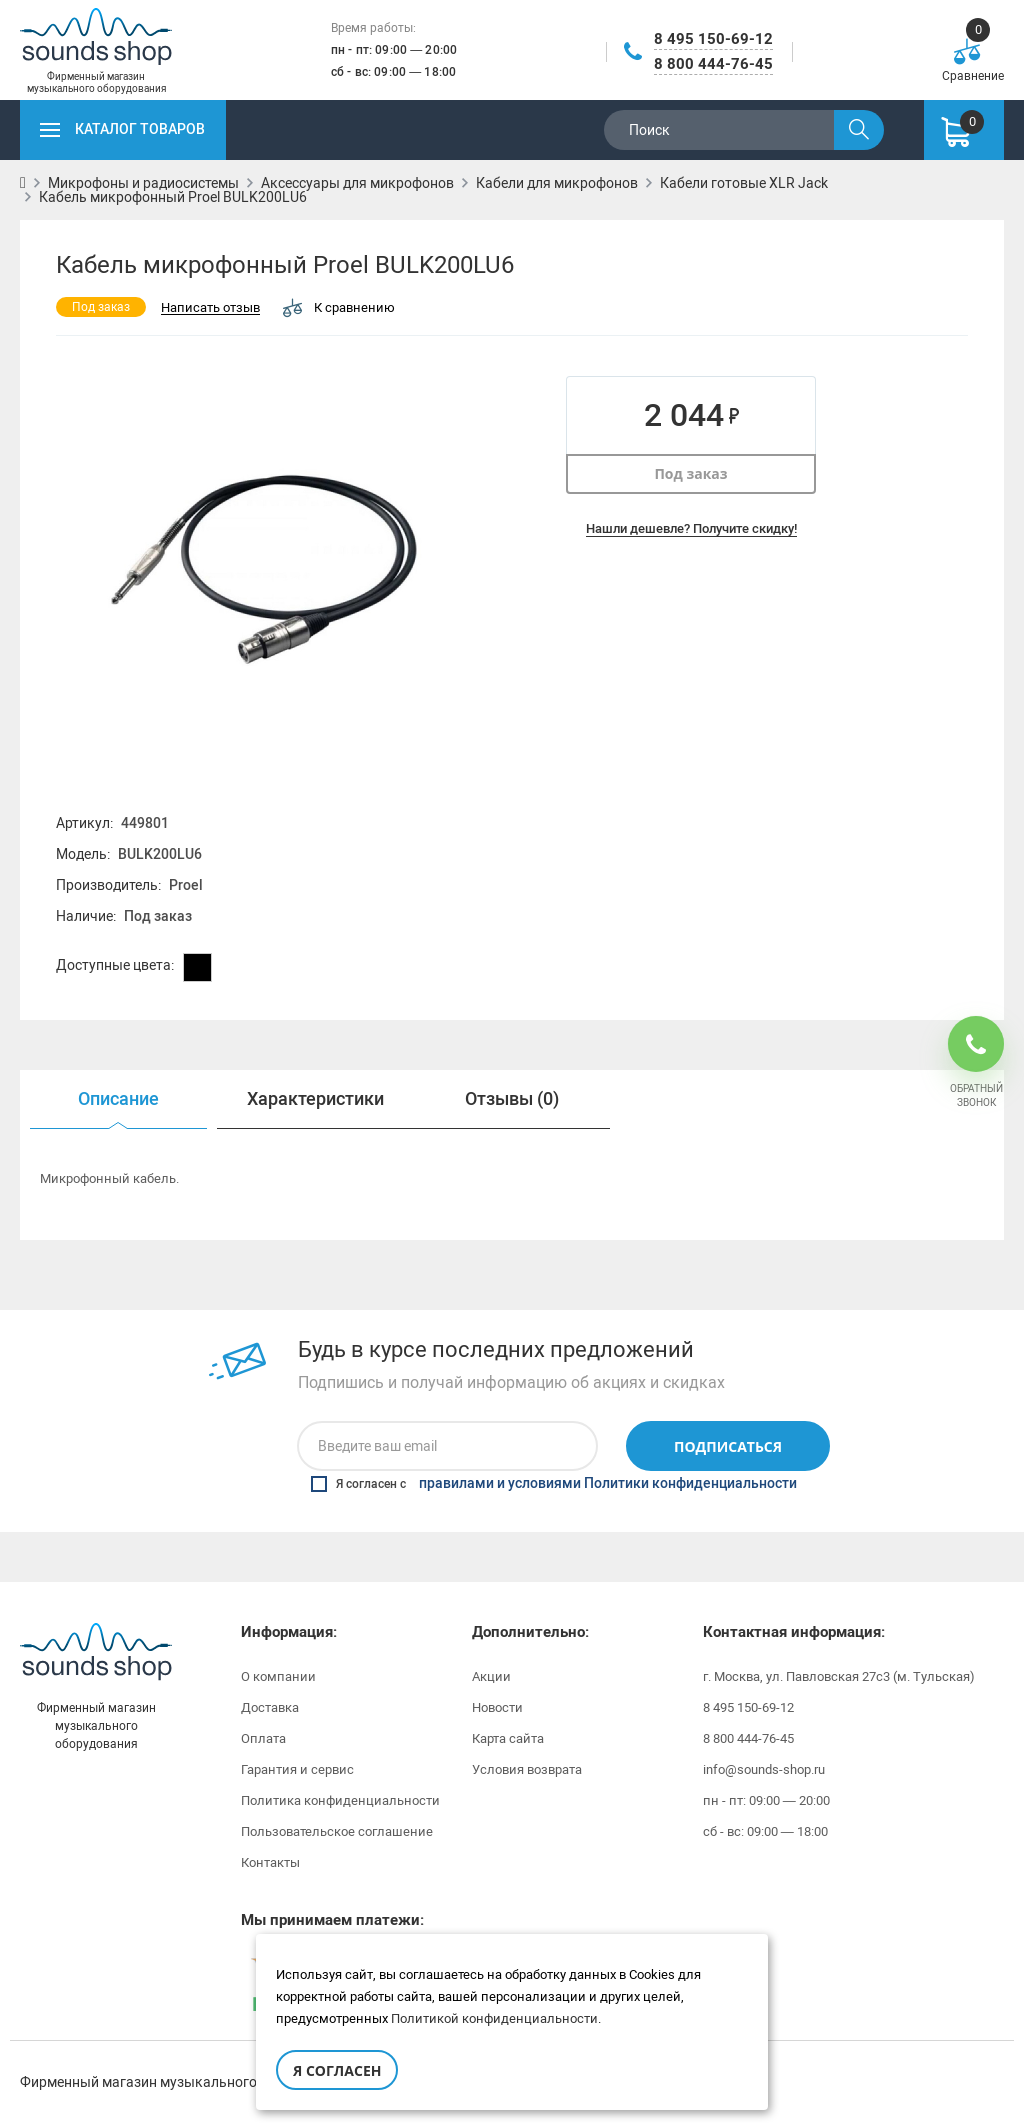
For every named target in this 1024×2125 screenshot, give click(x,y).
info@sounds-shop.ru (764, 1769)
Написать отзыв (210, 308)
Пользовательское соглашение (337, 1831)
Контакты (270, 1862)
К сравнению (339, 307)
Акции (491, 1676)
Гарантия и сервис (297, 1769)
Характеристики (315, 1099)
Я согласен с (554, 1484)
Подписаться (728, 1446)
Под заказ (690, 473)
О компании (278, 1676)
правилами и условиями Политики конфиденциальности (608, 1484)
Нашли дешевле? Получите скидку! (691, 528)
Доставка (270, 1707)
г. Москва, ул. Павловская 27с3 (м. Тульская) (839, 1676)
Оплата (263, 1738)
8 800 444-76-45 (713, 64)
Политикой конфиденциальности (494, 2018)
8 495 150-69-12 (713, 39)
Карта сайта (508, 1738)
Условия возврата (527, 1769)
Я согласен (337, 2070)
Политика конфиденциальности (340, 1800)
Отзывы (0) (512, 1099)
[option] (118, 1099)
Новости (497, 1707)
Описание (118, 1099)
